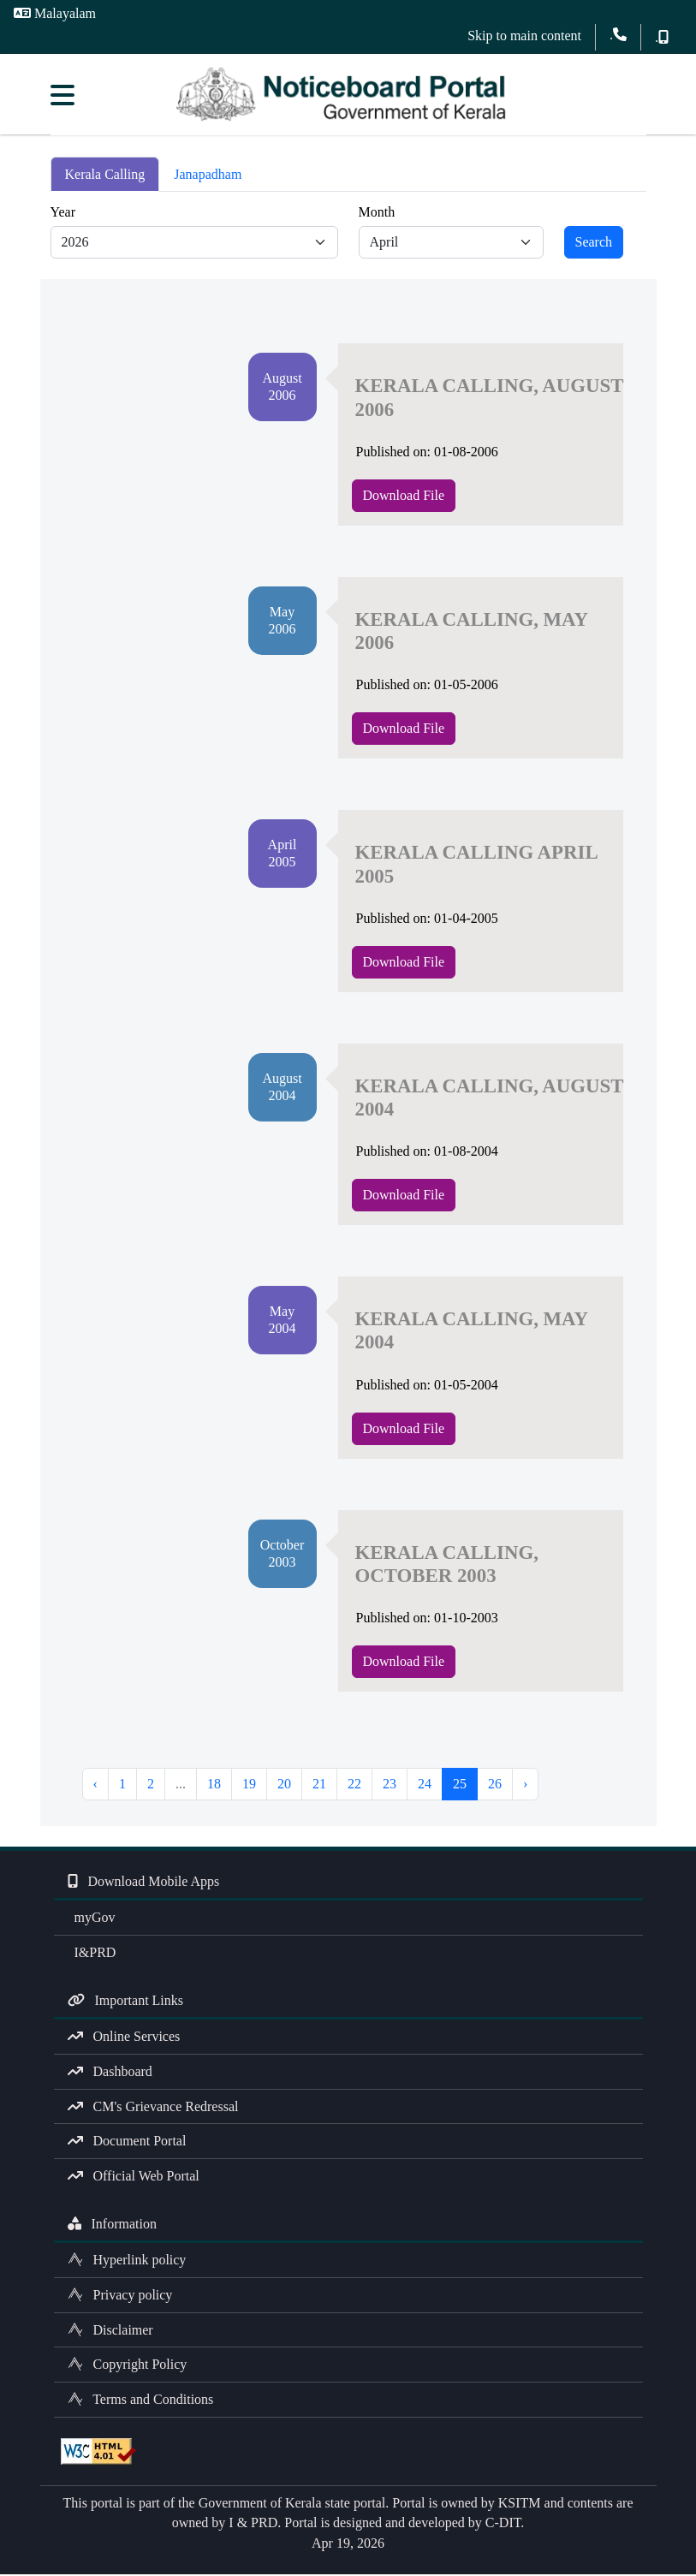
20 (284, 1786)
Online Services (124, 2039)
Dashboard (110, 2074)
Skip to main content (524, 35)
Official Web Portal (133, 2178)
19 (249, 1786)
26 (495, 1786)
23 (389, 1786)
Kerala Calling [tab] (105, 176)
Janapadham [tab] (207, 176)
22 (354, 1786)
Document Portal (127, 2143)
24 (424, 1786)
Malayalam (55, 13)
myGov (92, 1920)
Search (594, 244)
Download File (404, 497)
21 (319, 1786)
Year (63, 214)
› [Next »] (525, 1786)
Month (377, 214)
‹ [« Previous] (95, 1786)
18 (214, 1786)
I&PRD (92, 1955)
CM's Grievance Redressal (153, 2108)
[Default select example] (194, 245)
